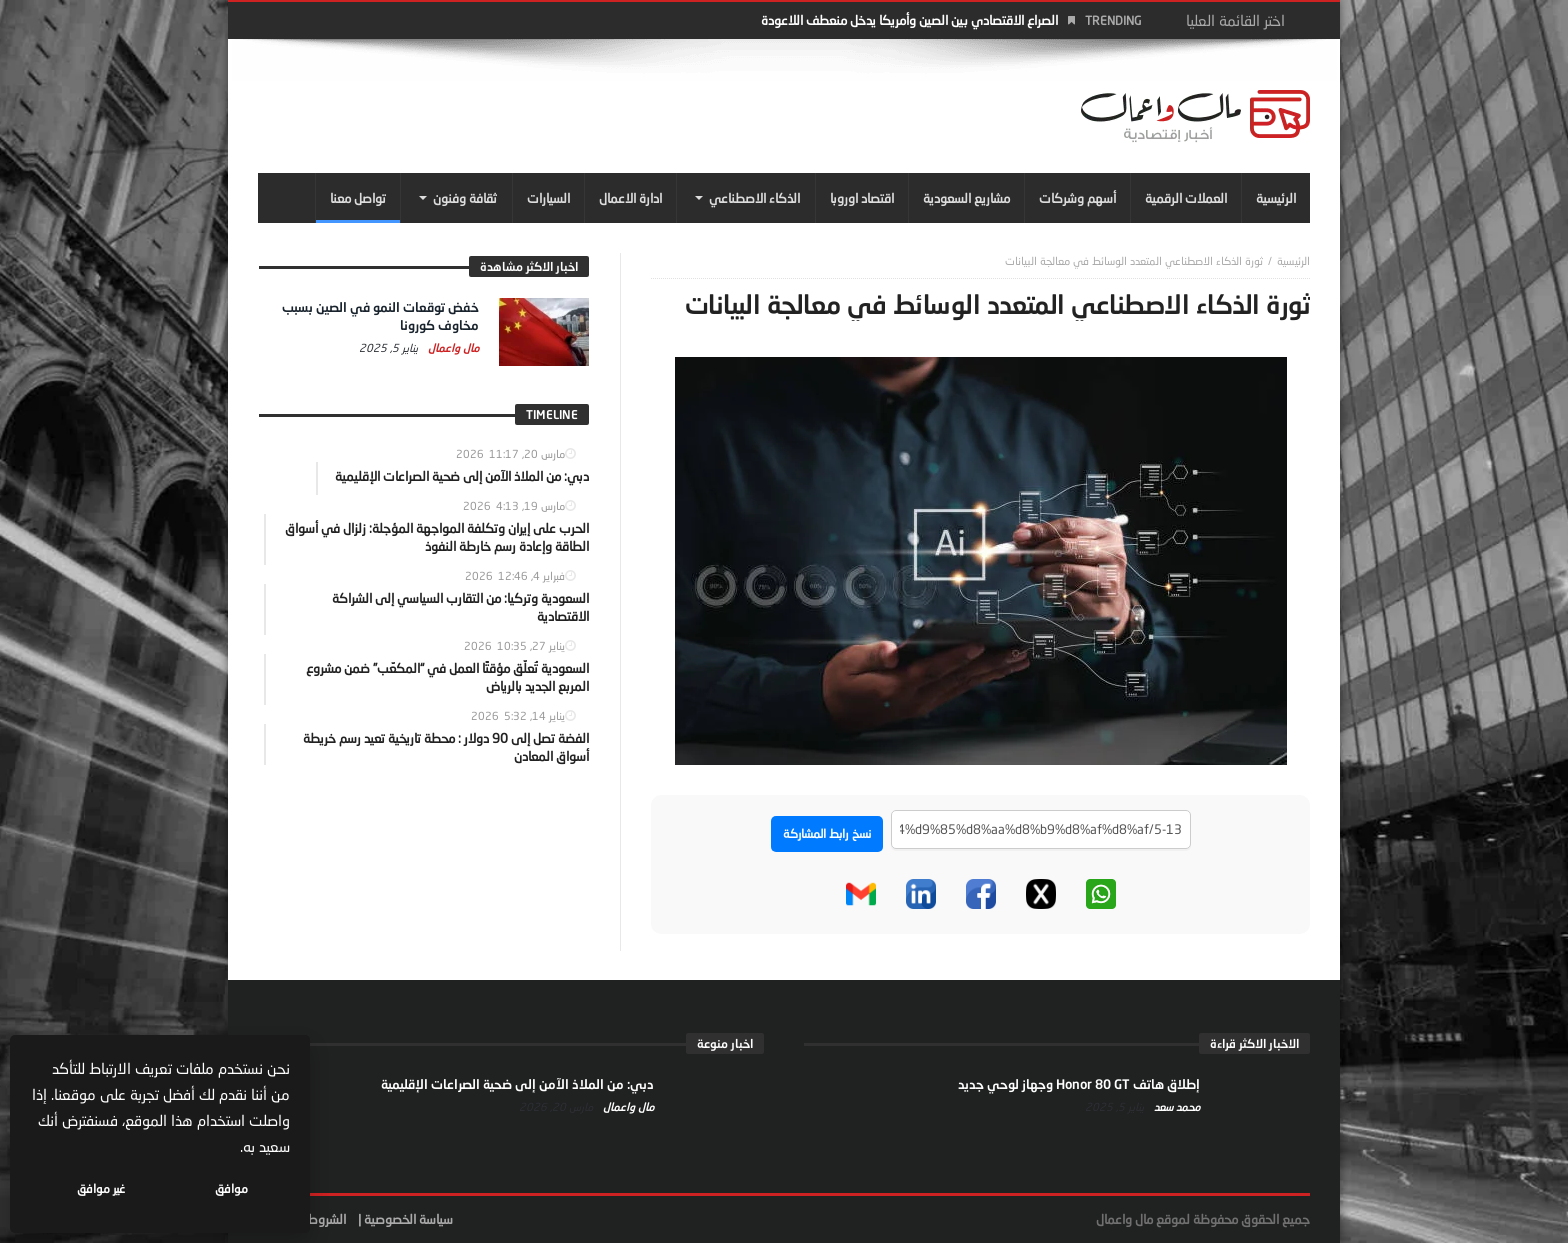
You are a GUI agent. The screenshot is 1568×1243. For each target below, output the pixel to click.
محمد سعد (1175, 1106)
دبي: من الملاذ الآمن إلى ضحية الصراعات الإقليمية (517, 1084)
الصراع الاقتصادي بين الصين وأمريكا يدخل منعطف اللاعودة (909, 20)
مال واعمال (452, 347)
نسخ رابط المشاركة (827, 833)
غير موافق (101, 1188)
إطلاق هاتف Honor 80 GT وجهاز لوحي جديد (1079, 1084)
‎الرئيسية (1293, 260)
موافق (231, 1188)
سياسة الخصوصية (408, 1219)
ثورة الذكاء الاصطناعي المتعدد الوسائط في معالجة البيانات (1134, 260)
